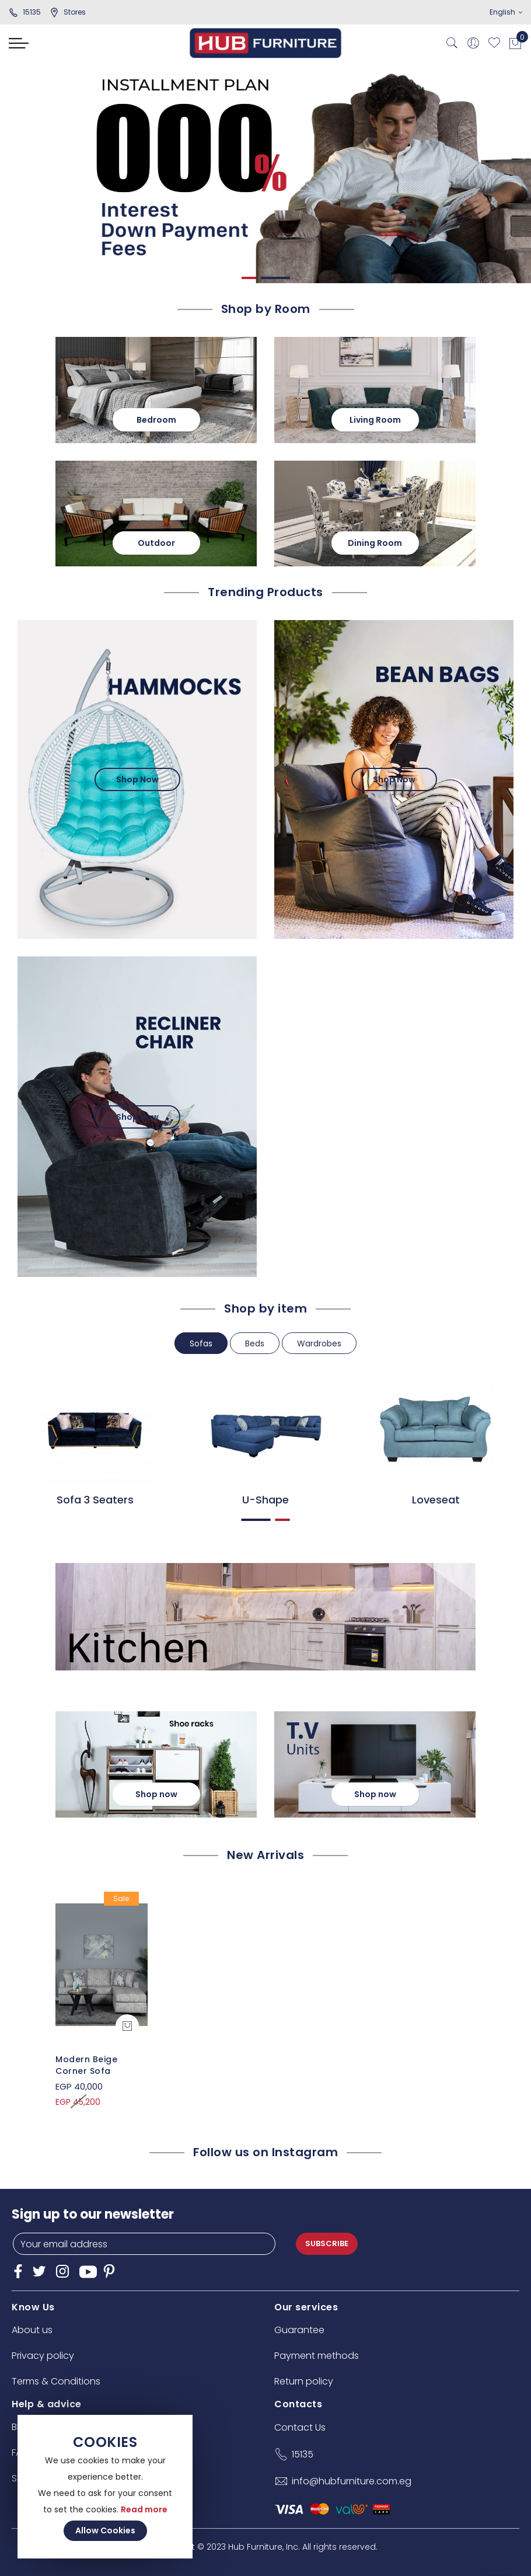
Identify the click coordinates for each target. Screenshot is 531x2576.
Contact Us (300, 2427)
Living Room (375, 420)
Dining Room (375, 543)
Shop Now (137, 779)
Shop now (156, 1794)
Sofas (201, 1343)
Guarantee (299, 2330)
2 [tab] (275, 278)
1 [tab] (249, 278)
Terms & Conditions (56, 2381)
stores (68, 12)
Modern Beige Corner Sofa (86, 2065)
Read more (144, 2509)
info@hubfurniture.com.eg (351, 2481)
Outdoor (156, 543)
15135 (25, 12)
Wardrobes (319, 1343)
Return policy (303, 2381)
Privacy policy (43, 2355)
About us (32, 2330)
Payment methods (316, 2355)
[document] (105, 2486)
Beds (254, 1343)
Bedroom (156, 420)
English (506, 12)
